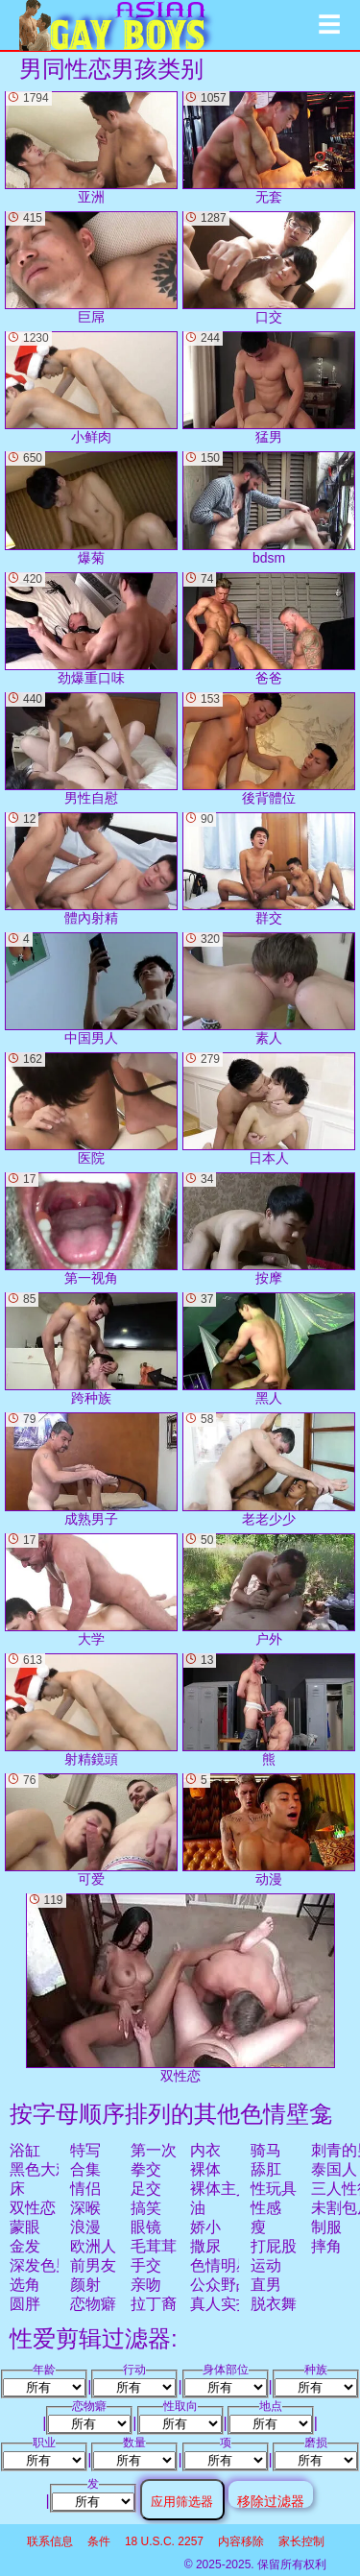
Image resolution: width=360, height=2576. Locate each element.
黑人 (268, 1349)
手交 (146, 2265)
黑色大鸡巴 (48, 2169)
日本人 (268, 1109)
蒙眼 (25, 2227)
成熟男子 (91, 1469)
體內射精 (91, 869)
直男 (266, 2284)
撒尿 (205, 2246)
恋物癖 (93, 2304)
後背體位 (268, 749)
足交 (146, 2188)
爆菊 (91, 508)
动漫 (268, 1830)
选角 (25, 2284)
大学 (91, 1590)
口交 (268, 268)
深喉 (85, 2208)
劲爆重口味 (91, 629)
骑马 (266, 2150)
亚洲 (91, 148)
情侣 (85, 2188)
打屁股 (274, 2246)
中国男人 (91, 989)
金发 (25, 2246)
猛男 (268, 388)
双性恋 (33, 2208)
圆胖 (25, 2304)
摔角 (326, 2246)
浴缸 (25, 2150)
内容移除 (241, 2541)
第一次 (154, 2150)
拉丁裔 (154, 2304)
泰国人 (334, 2169)
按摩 (268, 1229)
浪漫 (85, 2227)
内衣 (205, 2150)
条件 (98, 2541)
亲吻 (146, 2284)
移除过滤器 (270, 2500)
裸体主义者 (228, 2188)
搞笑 (146, 2208)
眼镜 (146, 2227)
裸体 (205, 2169)
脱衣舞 (274, 2304)
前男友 (93, 2265)
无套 (268, 148)
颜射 (85, 2284)
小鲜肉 (91, 388)
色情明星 (221, 2265)
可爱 (91, 1830)
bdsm (268, 508)
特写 (85, 2150)
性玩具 (274, 2188)
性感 (266, 2208)
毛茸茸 (154, 2246)
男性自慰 (91, 749)
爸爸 (268, 629)
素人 (268, 989)
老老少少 (268, 1469)
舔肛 (266, 2169)
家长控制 (301, 2541)
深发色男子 (48, 2265)
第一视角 (91, 1229)
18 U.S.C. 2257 (164, 2541)
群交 (268, 869)
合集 (85, 2169)
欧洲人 (93, 2246)
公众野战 (221, 2284)
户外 (268, 1590)
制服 (326, 2227)
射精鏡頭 (91, 1710)
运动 (266, 2265)
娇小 (205, 2227)
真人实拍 (221, 2304)
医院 (91, 1109)
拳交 (146, 2169)
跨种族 (91, 1349)
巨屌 (91, 268)
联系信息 (50, 2541)
